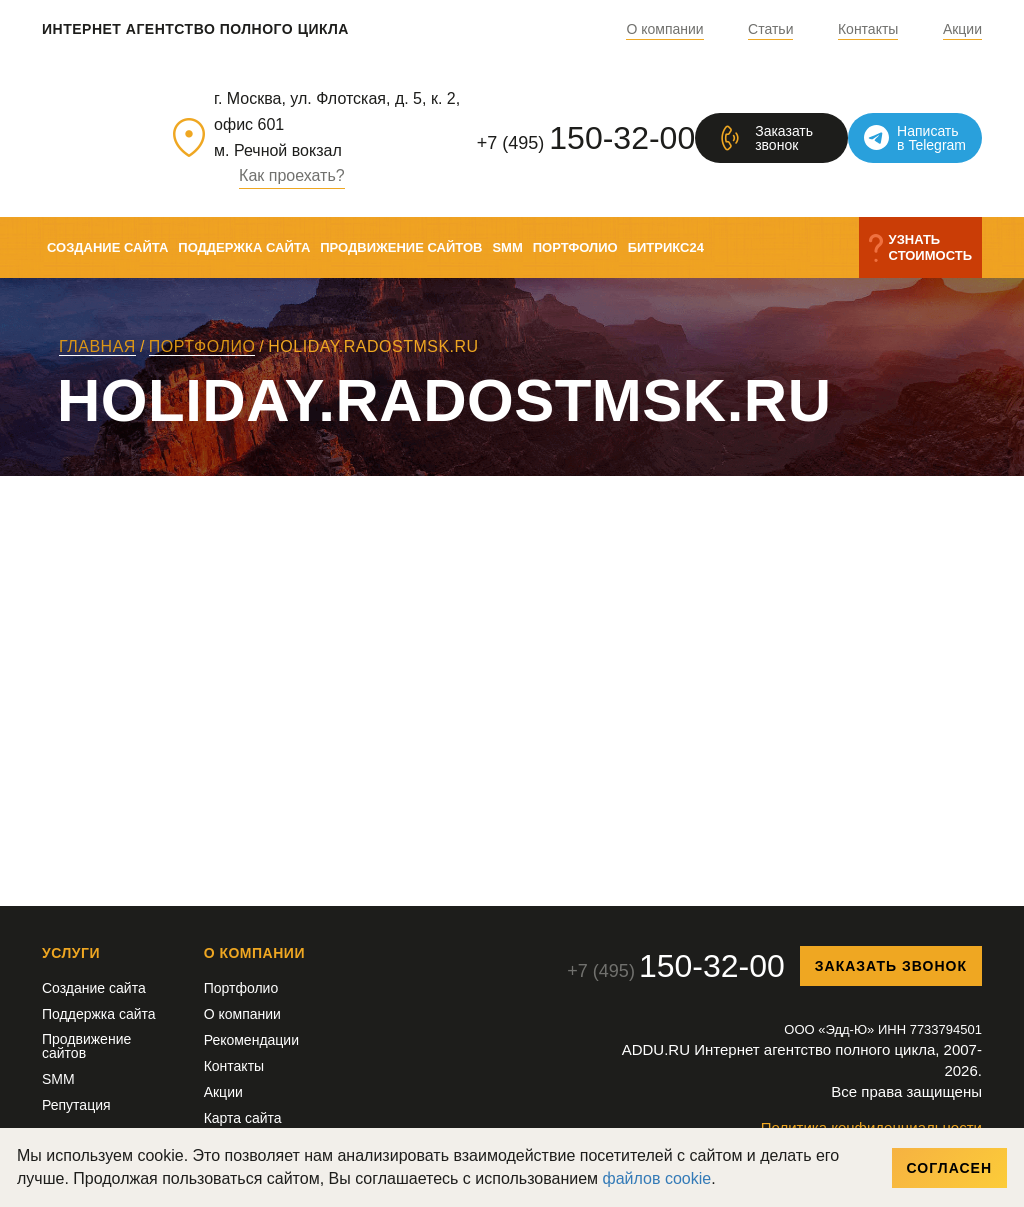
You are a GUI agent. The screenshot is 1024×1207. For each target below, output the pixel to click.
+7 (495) (586, 138)
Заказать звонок (891, 966)
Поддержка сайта (244, 247)
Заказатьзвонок (784, 138)
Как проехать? (292, 176)
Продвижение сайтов (401, 247)
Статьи (770, 29)
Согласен (949, 1168)
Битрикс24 (666, 247)
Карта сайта (243, 1118)
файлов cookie (657, 1178)
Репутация (76, 1105)
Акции (962, 29)
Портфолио (575, 247)
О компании (664, 29)
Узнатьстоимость (930, 247)
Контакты (868, 29)
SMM (507, 247)
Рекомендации (251, 1040)
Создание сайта (107, 247)
